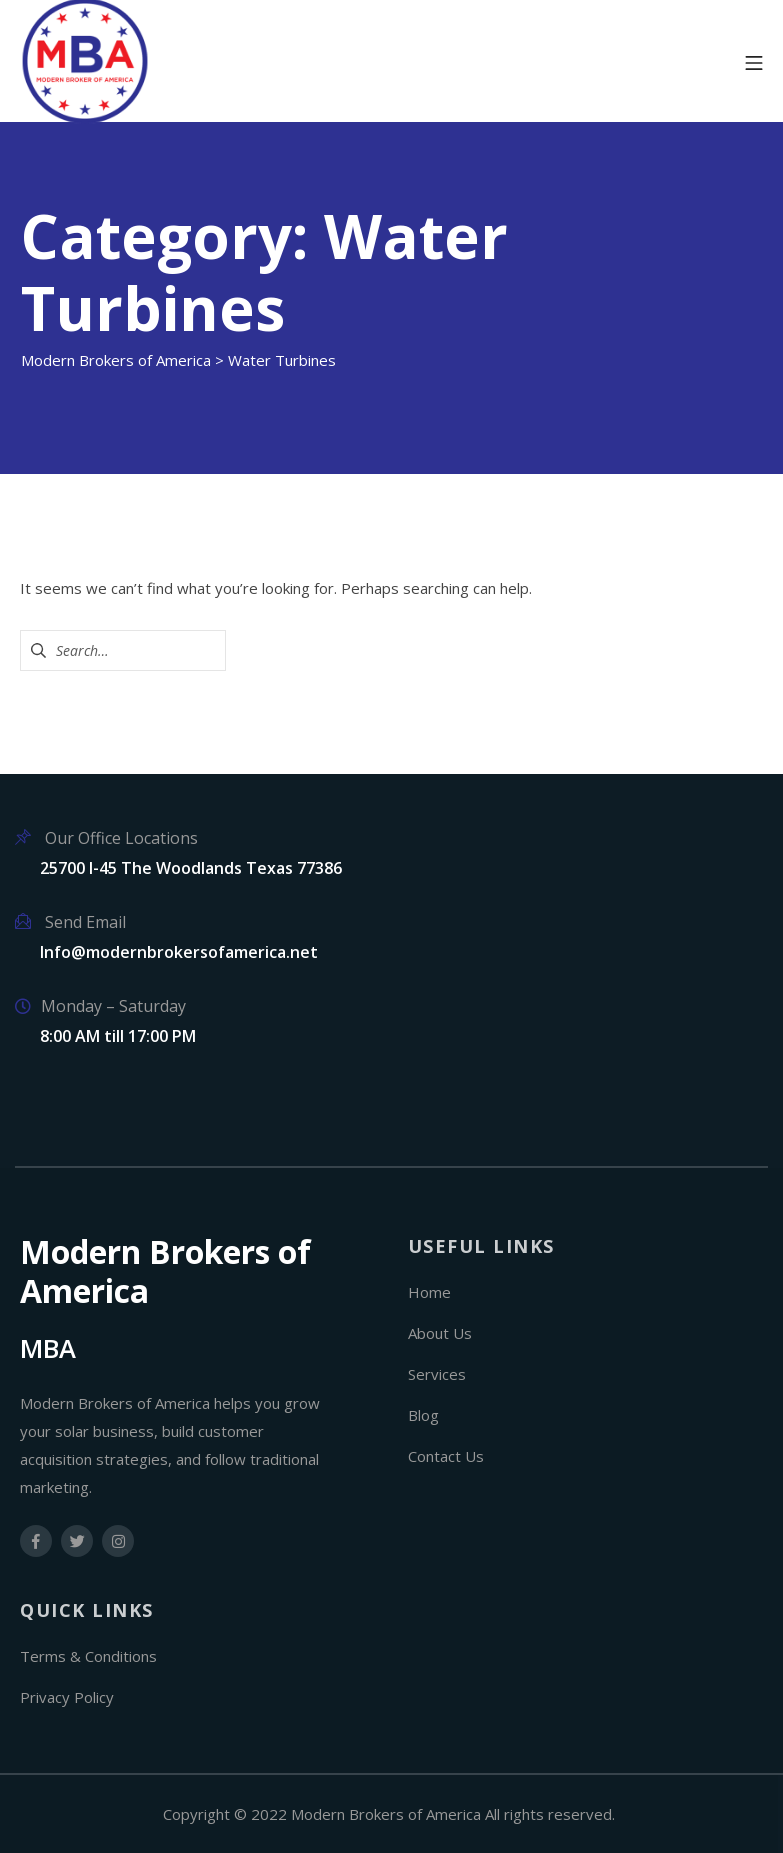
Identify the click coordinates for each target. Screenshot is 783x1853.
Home (429, 1292)
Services (437, 1374)
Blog (423, 1415)
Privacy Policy (67, 1697)
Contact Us (446, 1456)
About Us (440, 1333)
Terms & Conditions (88, 1656)
